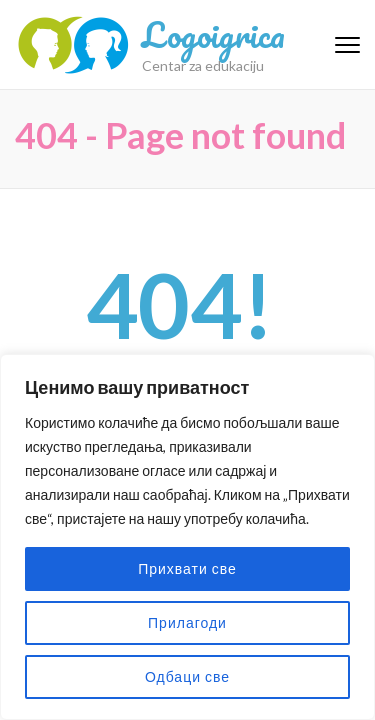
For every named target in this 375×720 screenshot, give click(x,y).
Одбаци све (187, 676)
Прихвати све (187, 568)
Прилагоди (187, 622)
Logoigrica (213, 34)
